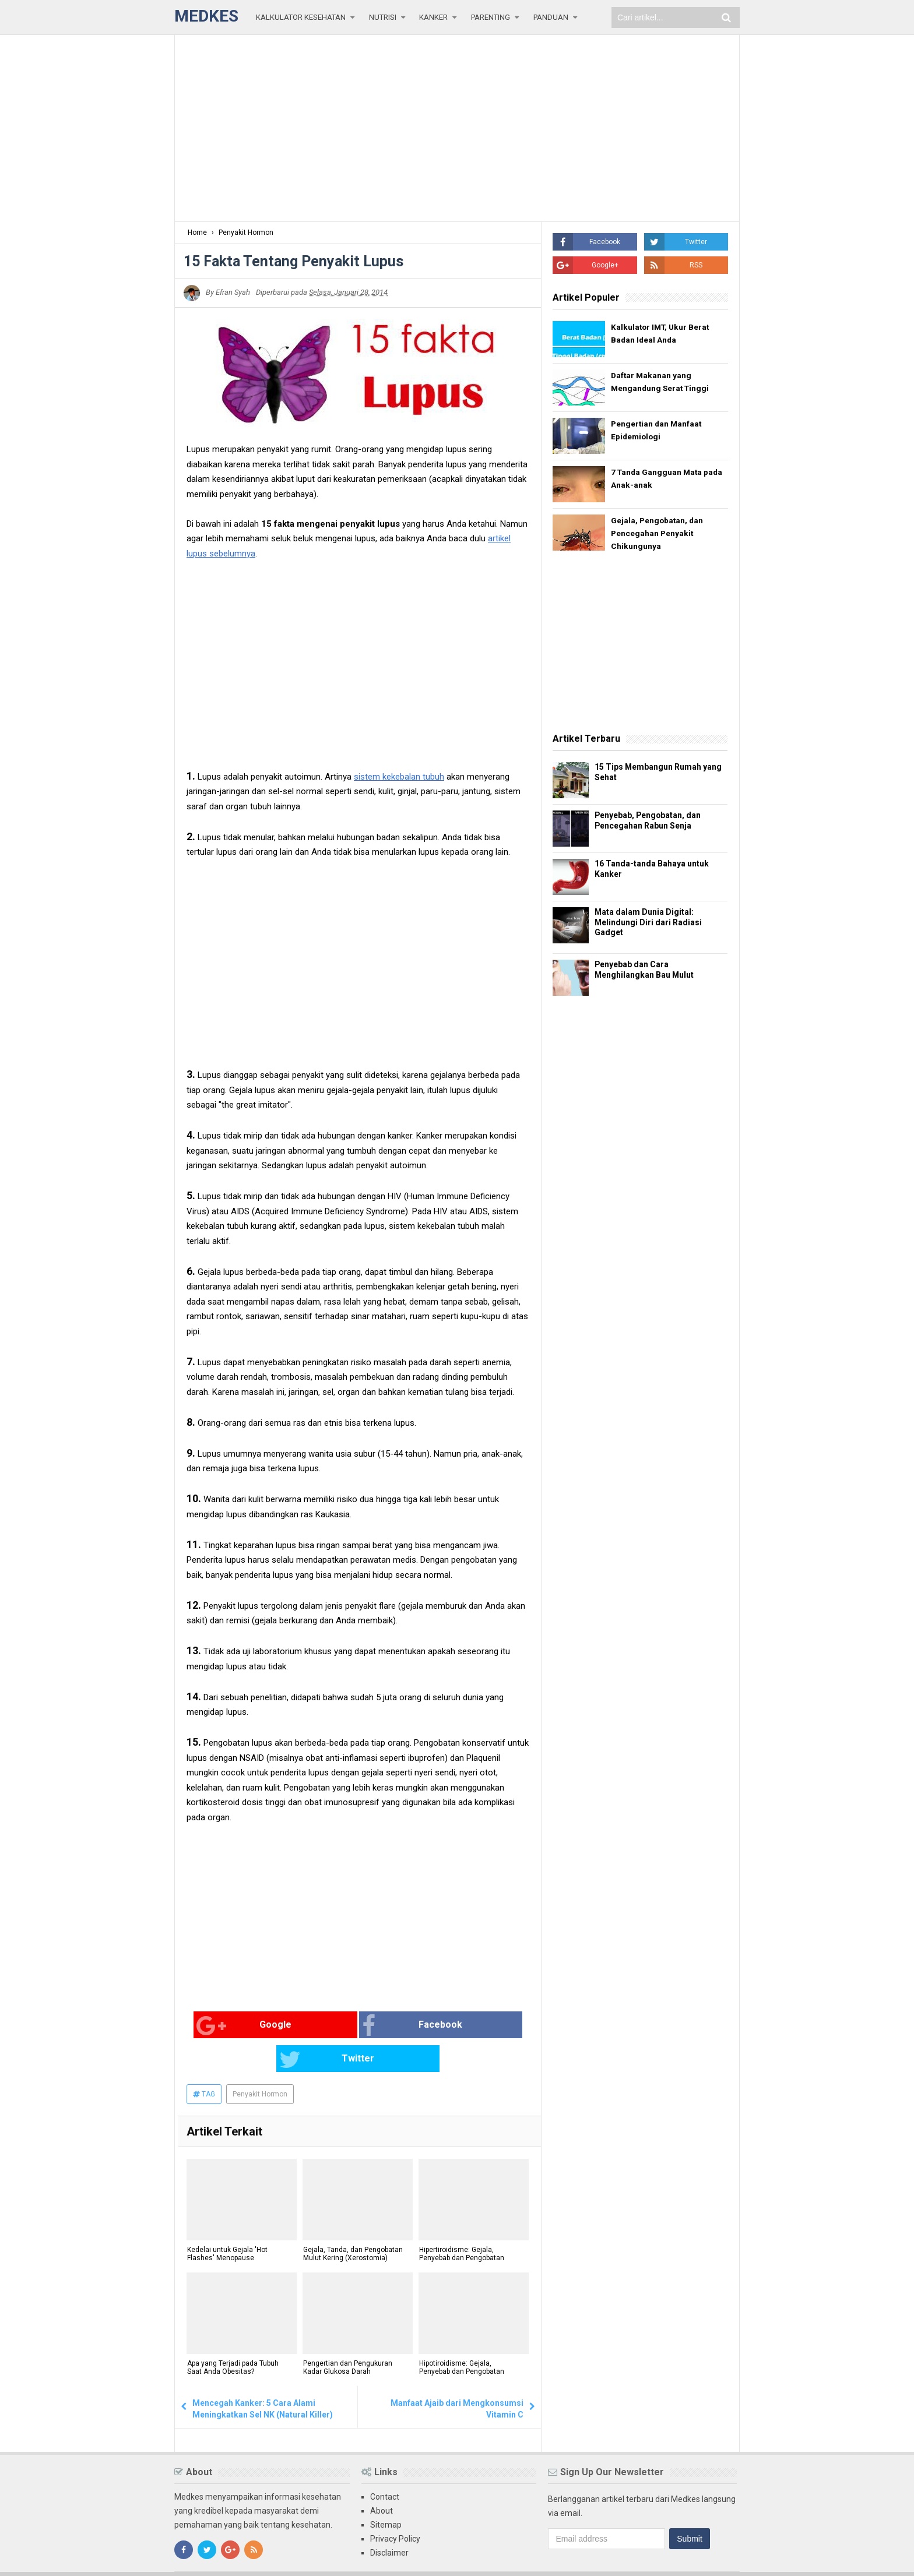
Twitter (454, 2026)
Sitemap (386, 2491)
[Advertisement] (457, 128)
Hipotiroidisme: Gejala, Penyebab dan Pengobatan (461, 2335)
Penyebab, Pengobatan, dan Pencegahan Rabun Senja (652, 821)
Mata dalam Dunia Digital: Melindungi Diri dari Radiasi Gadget (651, 923)
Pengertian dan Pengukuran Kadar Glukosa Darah (347, 2335)
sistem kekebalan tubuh (399, 776)
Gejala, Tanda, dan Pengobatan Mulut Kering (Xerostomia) (352, 2221)
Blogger (725, 2557)
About (381, 2477)
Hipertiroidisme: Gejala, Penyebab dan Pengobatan (461, 2221)
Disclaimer (389, 2519)
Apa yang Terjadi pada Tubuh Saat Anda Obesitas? (232, 2335)
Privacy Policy (395, 2505)
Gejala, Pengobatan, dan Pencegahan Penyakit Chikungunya (658, 534)
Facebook (341, 2026)
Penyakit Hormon (260, 2061)
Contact (384, 2463)
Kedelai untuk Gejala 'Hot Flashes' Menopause (227, 2221)
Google (224, 2026)
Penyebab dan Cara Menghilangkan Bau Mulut (648, 971)
